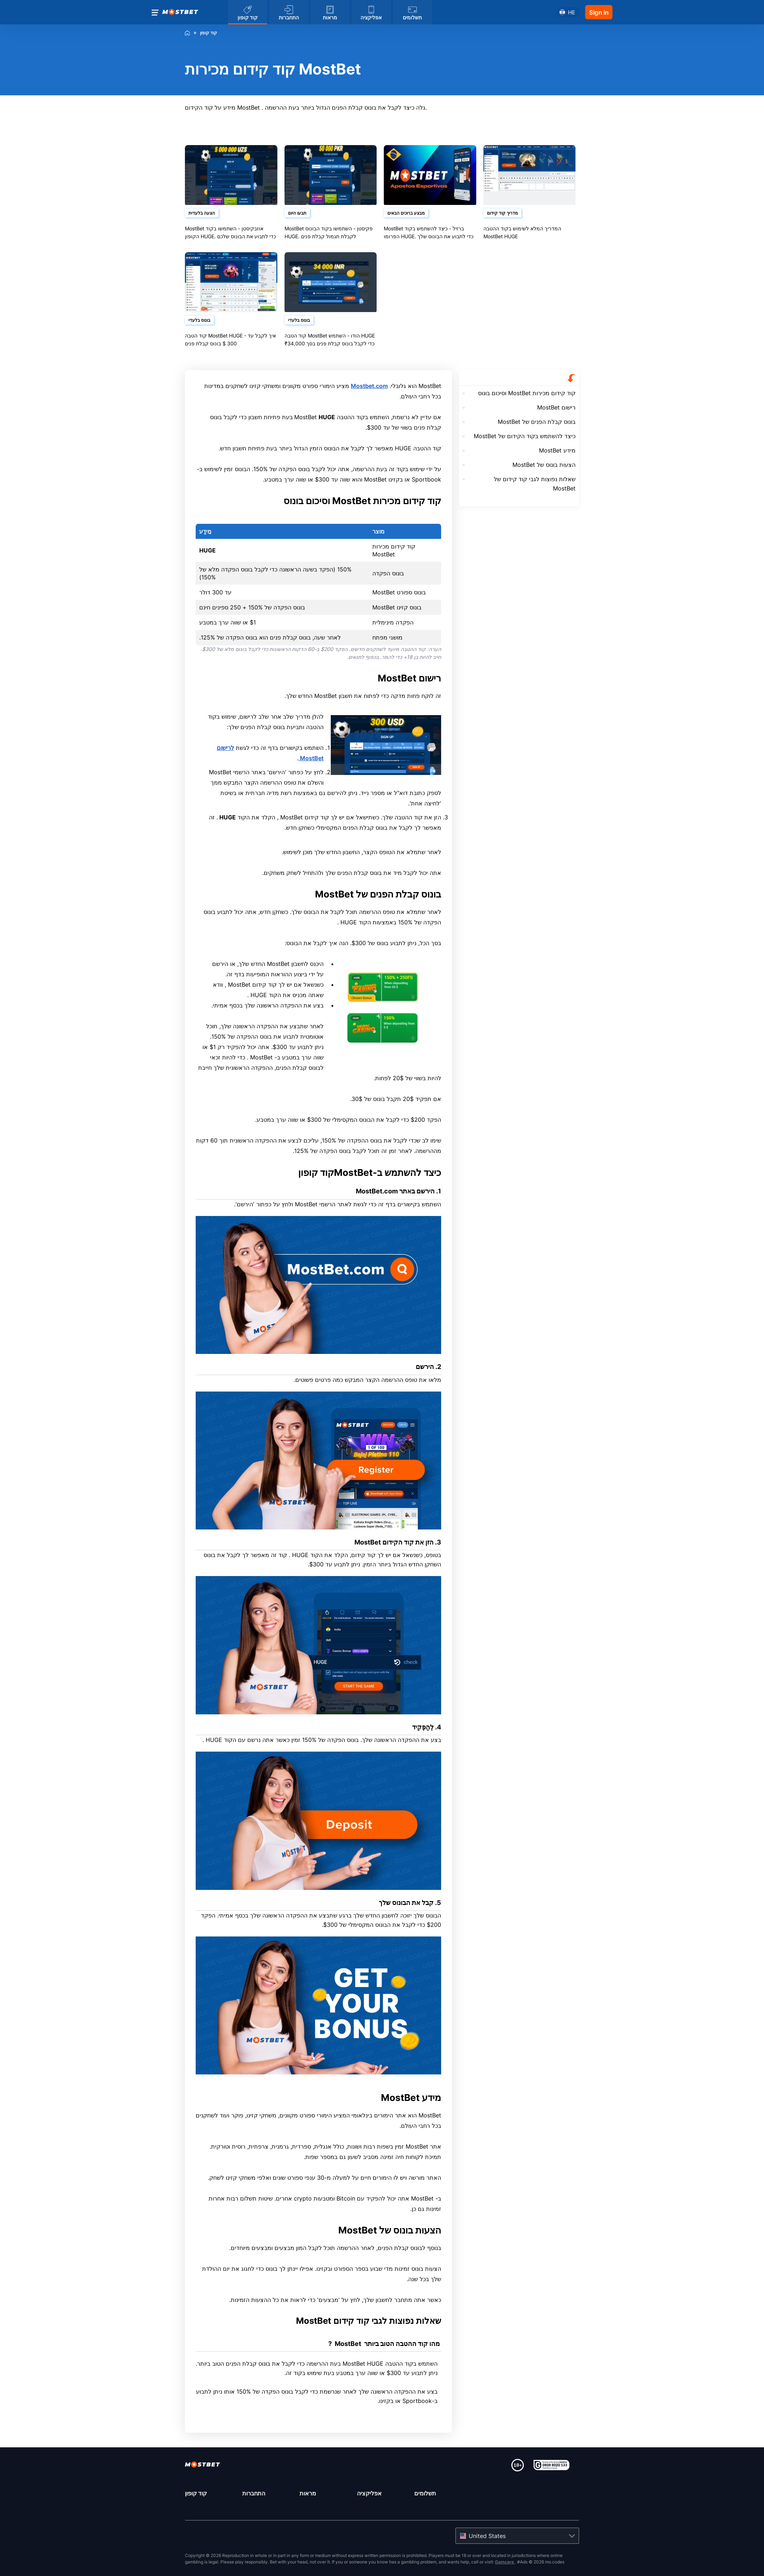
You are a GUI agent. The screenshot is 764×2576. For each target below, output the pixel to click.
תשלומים (425, 2493)
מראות (308, 2493)
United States (487, 2535)
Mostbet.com (369, 385)
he (571, 12)
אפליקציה (369, 2493)
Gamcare (505, 2562)
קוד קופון (196, 2493)
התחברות (253, 2493)
